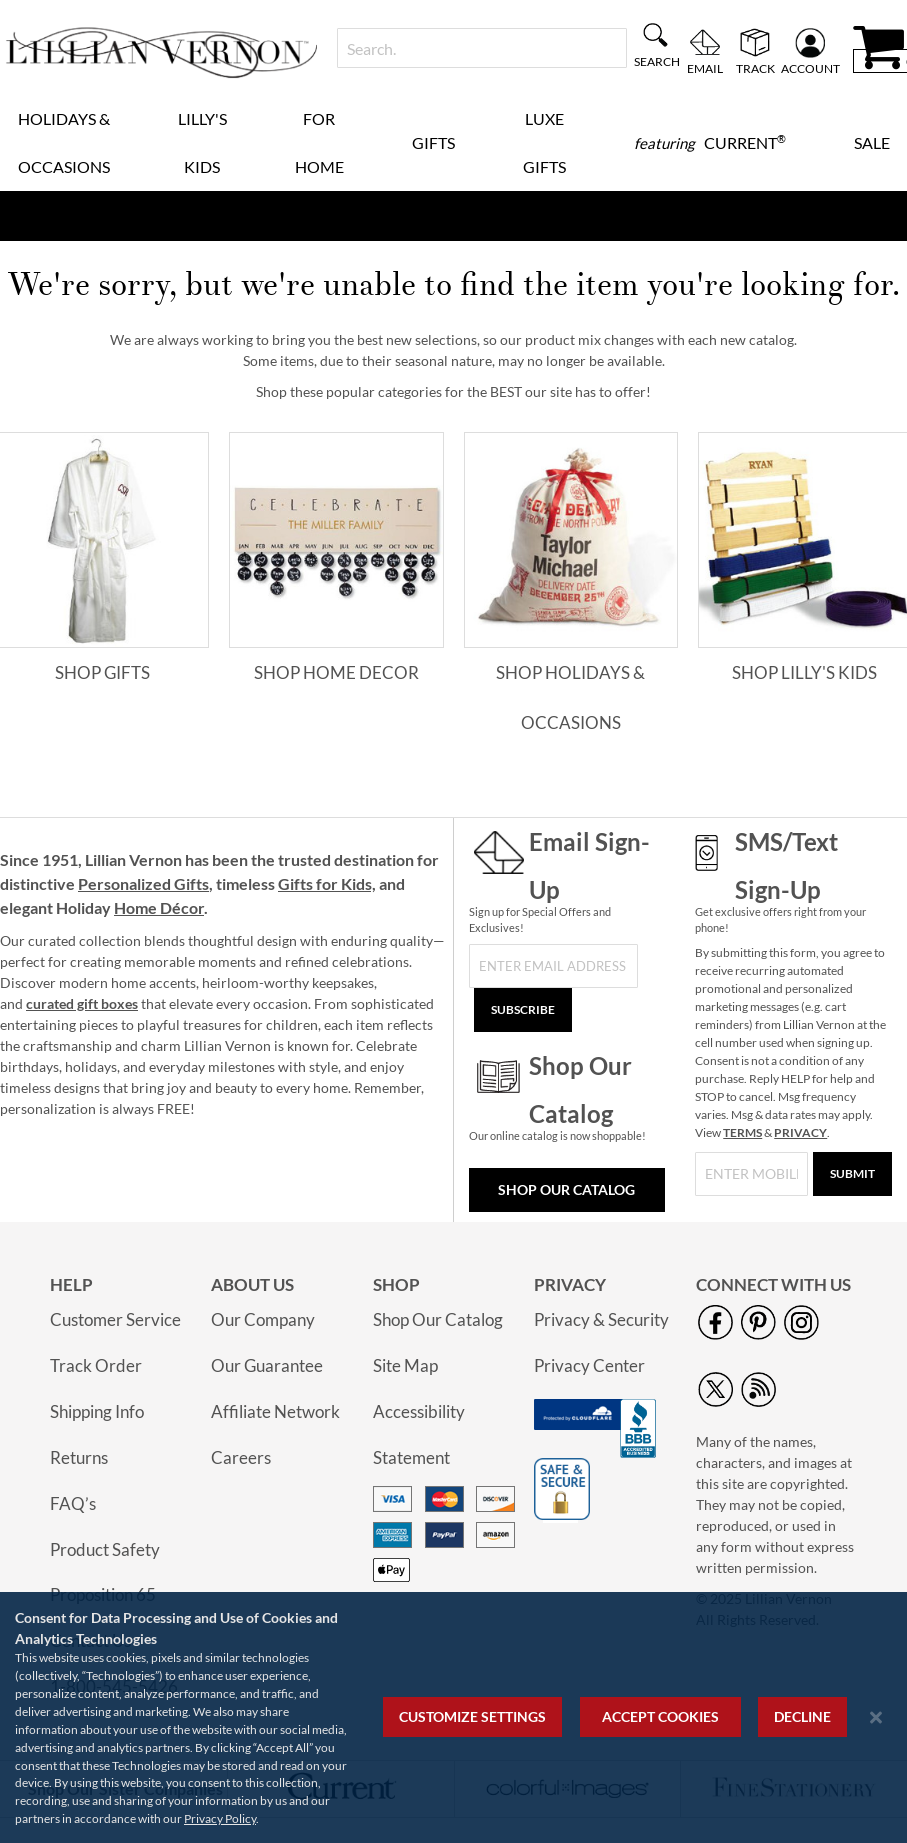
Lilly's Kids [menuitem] (202, 142)
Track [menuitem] (755, 68)
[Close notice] (876, 1717)
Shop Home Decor (336, 672)
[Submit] (852, 1174)
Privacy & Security (601, 1319)
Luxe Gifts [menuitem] (544, 142)
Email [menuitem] (705, 68)
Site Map (405, 1365)
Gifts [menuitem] (433, 142)
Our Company (263, 1319)
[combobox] (482, 48)
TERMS (742, 1132)
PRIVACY (800, 1132)
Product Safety (105, 1549)
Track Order (96, 1365)
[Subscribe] (523, 1010)
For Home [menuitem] (319, 142)
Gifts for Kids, (327, 883)
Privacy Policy (220, 1818)
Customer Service (115, 1319)
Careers (241, 1457)
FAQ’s (73, 1503)
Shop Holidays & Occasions (570, 697)
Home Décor (159, 907)
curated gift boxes (82, 1003)
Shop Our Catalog (566, 1189)
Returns (79, 1457)
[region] (453, 1717)
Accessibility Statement (419, 1434)
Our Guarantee (267, 1365)
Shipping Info (97, 1411)
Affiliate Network (275, 1411)
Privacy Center (589, 1365)
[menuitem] (710, 143)
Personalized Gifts (143, 883)
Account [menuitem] (810, 68)
